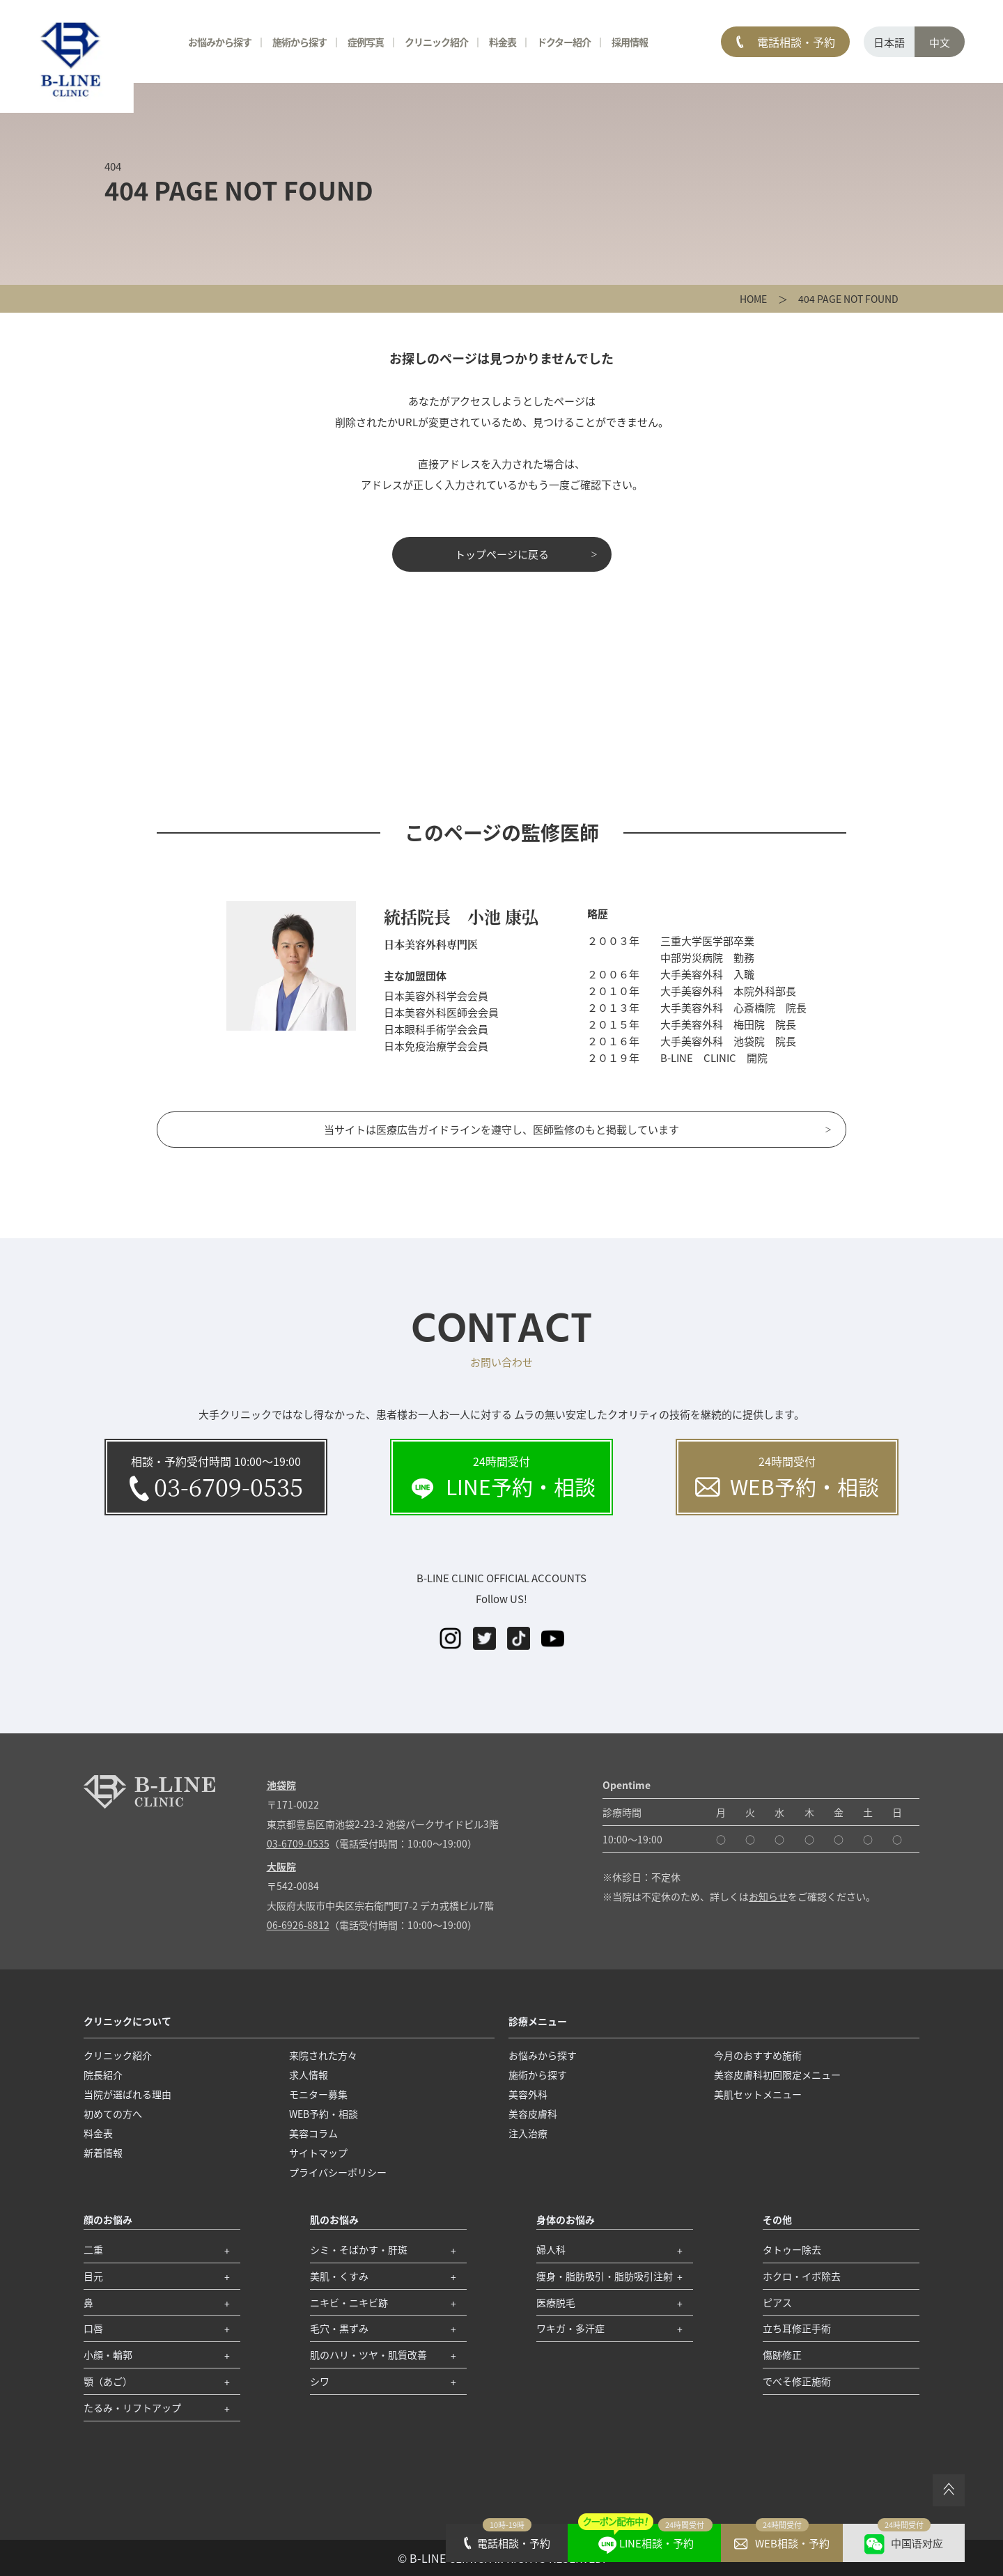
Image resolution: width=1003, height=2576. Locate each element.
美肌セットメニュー (758, 2094)
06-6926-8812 (298, 1925)
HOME (753, 299)
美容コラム (313, 2133)
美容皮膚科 (532, 2114)
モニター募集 (318, 2094)
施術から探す (299, 42)
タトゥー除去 (792, 2249)
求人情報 (308, 2075)
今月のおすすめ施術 (758, 2055)
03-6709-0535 (298, 1843)
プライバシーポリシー (338, 2172)
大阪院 (281, 1866)
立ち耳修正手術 (797, 2328)
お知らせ (768, 1896)
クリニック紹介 (436, 42)
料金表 (502, 42)
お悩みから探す (219, 42)
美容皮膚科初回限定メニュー (777, 2075)
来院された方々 (323, 2055)
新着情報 (103, 2153)
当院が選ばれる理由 (127, 2094)
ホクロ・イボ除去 (802, 2276)
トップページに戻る (502, 554)
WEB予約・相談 (323, 2114)
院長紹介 (103, 2075)
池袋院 (281, 1785)
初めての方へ (113, 2114)
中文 (939, 42)
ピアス (777, 2302)
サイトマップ (318, 2153)
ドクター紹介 (564, 42)
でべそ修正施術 (797, 2381)
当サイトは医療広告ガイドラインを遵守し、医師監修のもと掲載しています (501, 1129)
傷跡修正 (782, 2355)
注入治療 (527, 2133)
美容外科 (527, 2094)
